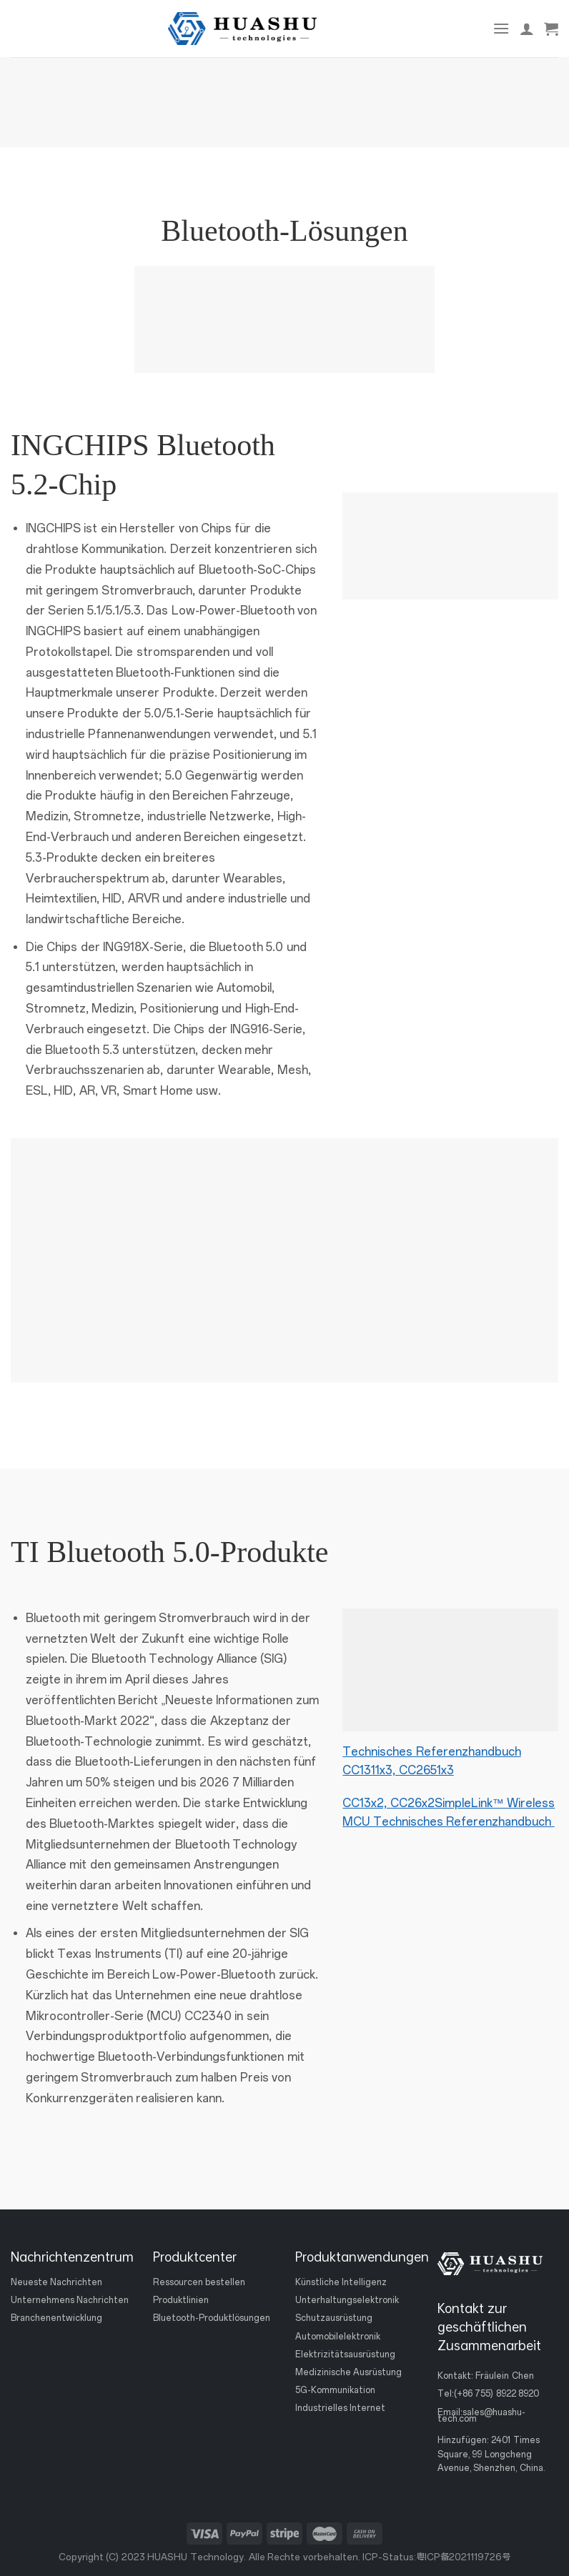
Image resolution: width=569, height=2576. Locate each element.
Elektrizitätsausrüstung (345, 2354)
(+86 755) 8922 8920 (496, 2394)
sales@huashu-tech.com (481, 2416)
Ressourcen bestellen (199, 2282)
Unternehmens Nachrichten (70, 2301)
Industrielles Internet (340, 2409)
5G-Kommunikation (335, 2390)
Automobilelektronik (337, 2337)
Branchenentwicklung (56, 2319)
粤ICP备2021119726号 (463, 2557)
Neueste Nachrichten (56, 2282)
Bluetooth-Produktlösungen (211, 2319)
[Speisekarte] (501, 28)
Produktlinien (181, 2301)
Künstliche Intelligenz (341, 2282)
